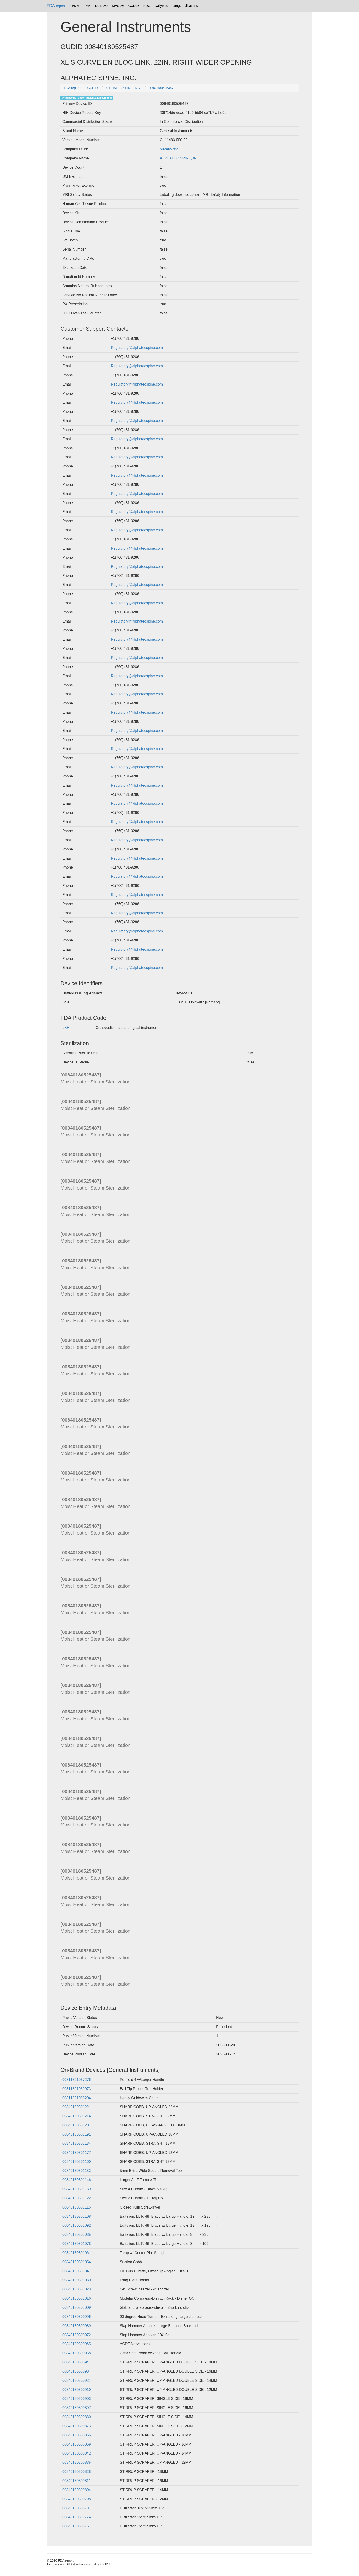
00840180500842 (76, 2453)
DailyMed (161, 6)
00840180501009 (76, 2307)
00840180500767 (76, 2526)
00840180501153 (76, 2171)
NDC (146, 6)
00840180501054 (76, 2262)
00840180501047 (76, 2271)
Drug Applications (185, 6)
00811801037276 (76, 2080)
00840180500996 (76, 2317)
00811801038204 (76, 2098)
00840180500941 (76, 2362)
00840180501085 (76, 2234)
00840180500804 (76, 2490)
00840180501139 (76, 2189)
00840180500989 (76, 2326)
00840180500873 (76, 2426)
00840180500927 (76, 2380)
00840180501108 (76, 2216)
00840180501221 (76, 2107)
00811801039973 (76, 2089)
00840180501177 (76, 2153)
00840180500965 (76, 2344)
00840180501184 (76, 2143)
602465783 (169, 149)
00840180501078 (76, 2244)
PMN (87, 6)
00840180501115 (76, 2207)
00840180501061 (76, 2253)
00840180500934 (76, 2371)
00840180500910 (76, 2390)
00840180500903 (76, 2399)
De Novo (101, 6)
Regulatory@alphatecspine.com (137, 348)
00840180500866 (76, 2435)
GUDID (133, 6)
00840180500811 (76, 2481)
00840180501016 (76, 2298)
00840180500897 (76, 2408)
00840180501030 (76, 2280)
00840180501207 (76, 2125)
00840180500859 (76, 2444)
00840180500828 (76, 2471)
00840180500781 (76, 2508)
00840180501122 (76, 2198)
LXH (65, 1028)
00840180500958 (76, 2353)
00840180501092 (76, 2225)
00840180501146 (76, 2180)
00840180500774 (76, 2517)
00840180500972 (76, 2335)
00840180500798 (76, 2499)
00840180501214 (76, 2116)
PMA (75, 6)
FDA (56, 5)
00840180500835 (76, 2462)
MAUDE (118, 6)
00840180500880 (76, 2417)
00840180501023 (76, 2289)
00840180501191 (76, 2134)
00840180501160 (76, 2161)
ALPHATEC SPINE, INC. (180, 158)
